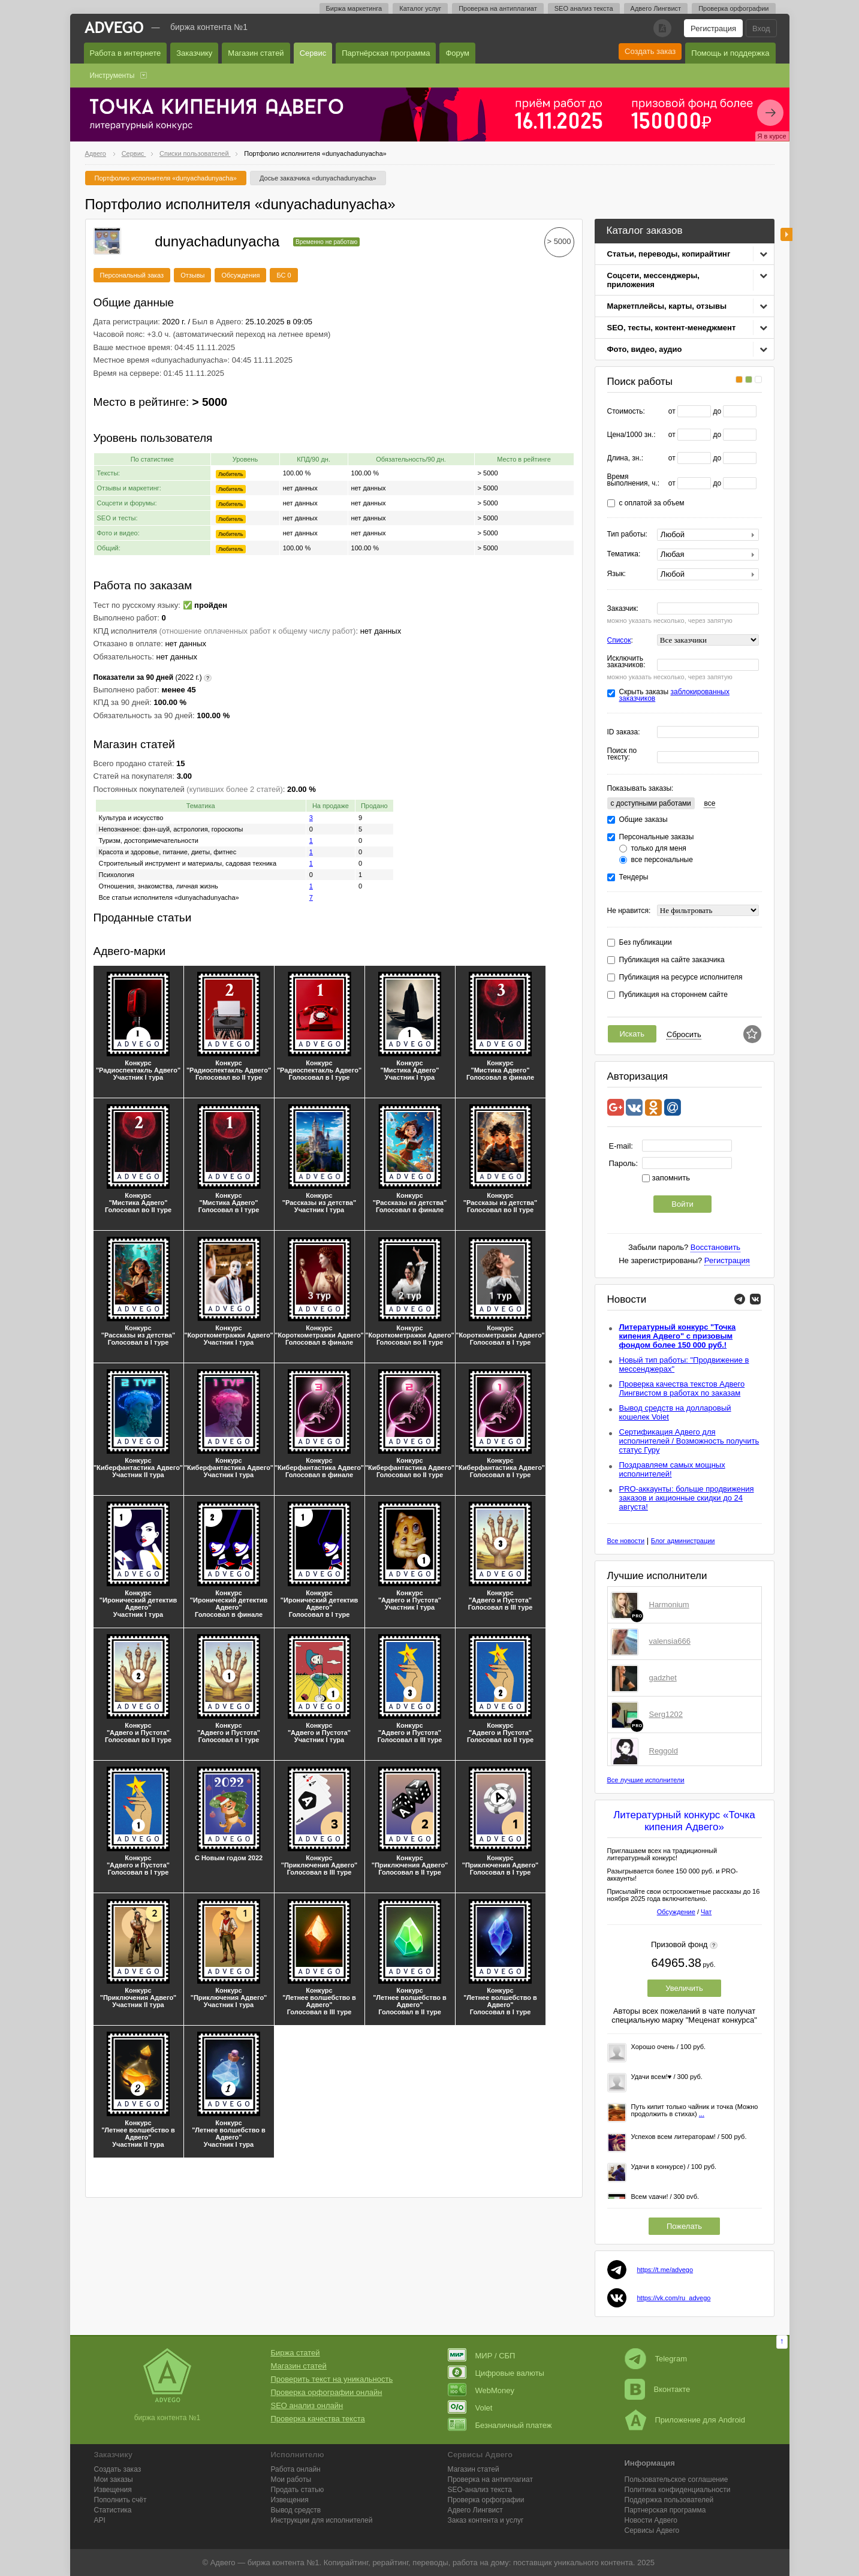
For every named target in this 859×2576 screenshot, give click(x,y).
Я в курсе (772, 136)
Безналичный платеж (500, 2425)
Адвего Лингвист (656, 8)
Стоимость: (626, 411)
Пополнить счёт (120, 2500)
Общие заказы (643, 820)
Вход (761, 28)
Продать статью (297, 2489)
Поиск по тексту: (622, 754)
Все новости (626, 1540)
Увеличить (684, 1988)
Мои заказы (113, 2479)
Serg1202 (666, 1714)
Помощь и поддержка (730, 53)
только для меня (658, 848)
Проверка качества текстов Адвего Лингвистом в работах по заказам (682, 1388)
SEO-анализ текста (480, 2489)
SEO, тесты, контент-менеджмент (671, 327)
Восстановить (715, 1247)
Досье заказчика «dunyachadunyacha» (318, 178)
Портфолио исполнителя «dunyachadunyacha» (166, 178)
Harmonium (669, 1604)
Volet (470, 2407)
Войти (682, 1204)
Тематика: (624, 554)
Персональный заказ (132, 275)
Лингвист (475, 2510)
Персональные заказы (656, 837)
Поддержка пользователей (669, 2500)
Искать (632, 1033)
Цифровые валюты (496, 2373)
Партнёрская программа (386, 53)
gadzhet (663, 1677)
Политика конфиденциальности (678, 2489)
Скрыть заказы (674, 695)
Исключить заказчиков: (626, 661)
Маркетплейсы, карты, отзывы (667, 306)
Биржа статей (295, 2352)
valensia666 (670, 1641)
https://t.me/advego (665, 2269)
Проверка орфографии (733, 8)
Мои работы (291, 2479)
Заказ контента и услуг (486, 2520)
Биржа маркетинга (354, 8)
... (701, 2113)
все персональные (662, 860)
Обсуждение (676, 1911)
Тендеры (634, 877)
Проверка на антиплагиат (498, 8)
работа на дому (481, 2562)
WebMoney (481, 2390)
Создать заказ (650, 51)
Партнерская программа (665, 2510)
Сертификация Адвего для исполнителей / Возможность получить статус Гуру (689, 1440)
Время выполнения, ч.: (633, 480)
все (709, 803)
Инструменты (112, 75)
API (100, 2520)
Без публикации (645, 942)
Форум (457, 53)
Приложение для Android (685, 2419)
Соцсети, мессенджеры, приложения (653, 280)
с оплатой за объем (652, 503)
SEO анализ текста (583, 8)
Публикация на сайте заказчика (672, 960)
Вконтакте (658, 2389)
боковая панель (786, 234)
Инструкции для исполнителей (322, 2520)
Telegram (656, 2358)
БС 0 (283, 275)
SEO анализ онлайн (307, 2405)
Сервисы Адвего (652, 2530)
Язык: (616, 574)
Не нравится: (629, 911)
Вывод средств (296, 2510)
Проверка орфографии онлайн (326, 2392)
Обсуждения (240, 275)
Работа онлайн (296, 2469)
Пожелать (684, 2226)
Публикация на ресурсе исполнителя (681, 977)
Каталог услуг (420, 8)
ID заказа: (623, 732)
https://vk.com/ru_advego (674, 2297)
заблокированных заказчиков (674, 695)
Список (619, 640)
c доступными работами (651, 803)
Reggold (663, 1750)
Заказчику (194, 53)
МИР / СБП (482, 2355)
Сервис (313, 53)
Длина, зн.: (625, 458)
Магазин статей (256, 53)
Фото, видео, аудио (644, 349)
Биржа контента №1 (209, 27)
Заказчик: (623, 608)
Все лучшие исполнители (646, 1779)
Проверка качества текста (318, 2418)
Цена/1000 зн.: (631, 435)
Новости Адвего (651, 2520)
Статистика (113, 2510)
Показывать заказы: (640, 788)
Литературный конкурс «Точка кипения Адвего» (684, 1821)
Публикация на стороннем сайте (673, 995)
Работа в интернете (125, 53)
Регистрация (713, 28)
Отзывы (192, 275)
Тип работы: (627, 534)
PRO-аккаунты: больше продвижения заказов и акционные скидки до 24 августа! (686, 1497)
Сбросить (684, 1034)
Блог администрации (683, 1540)
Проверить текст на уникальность (332, 2379)
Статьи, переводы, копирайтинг (669, 253)
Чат (706, 1911)
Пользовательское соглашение (676, 2479)
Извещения (113, 2489)
